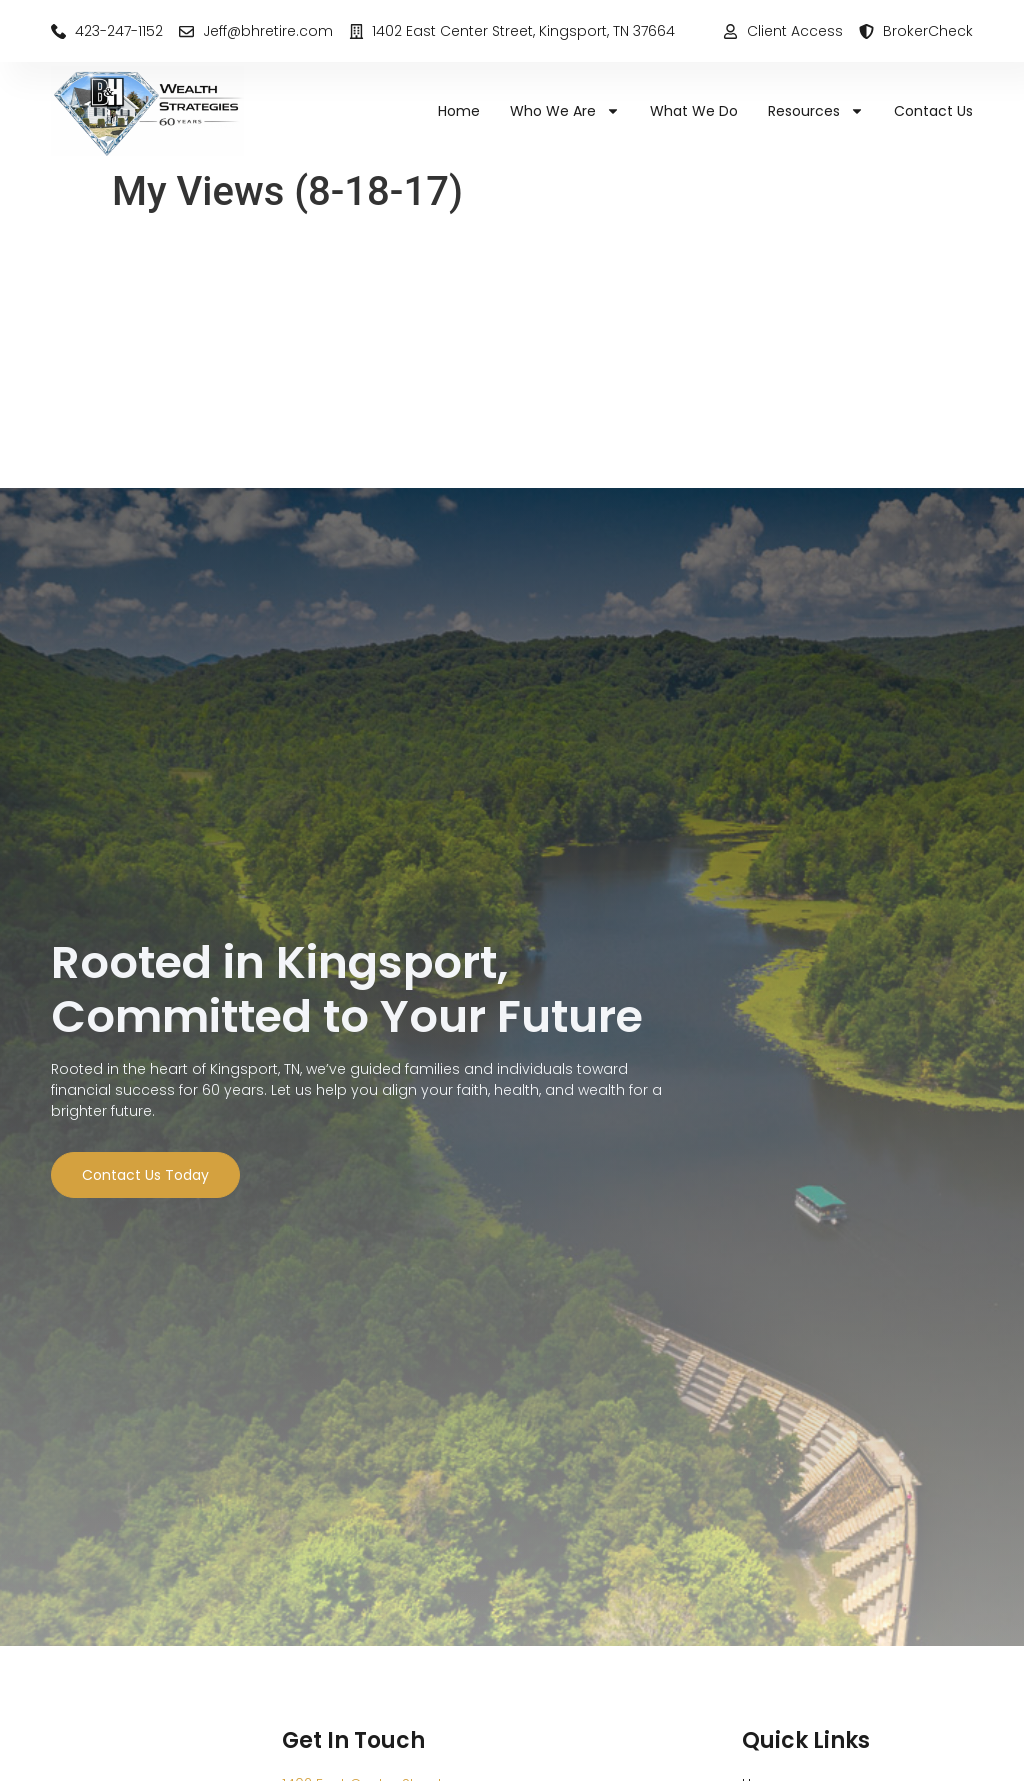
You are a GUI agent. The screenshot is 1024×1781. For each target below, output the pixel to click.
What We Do (694, 111)
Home (459, 111)
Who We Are (565, 111)
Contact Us (933, 111)
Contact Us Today (145, 1175)
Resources (816, 111)
